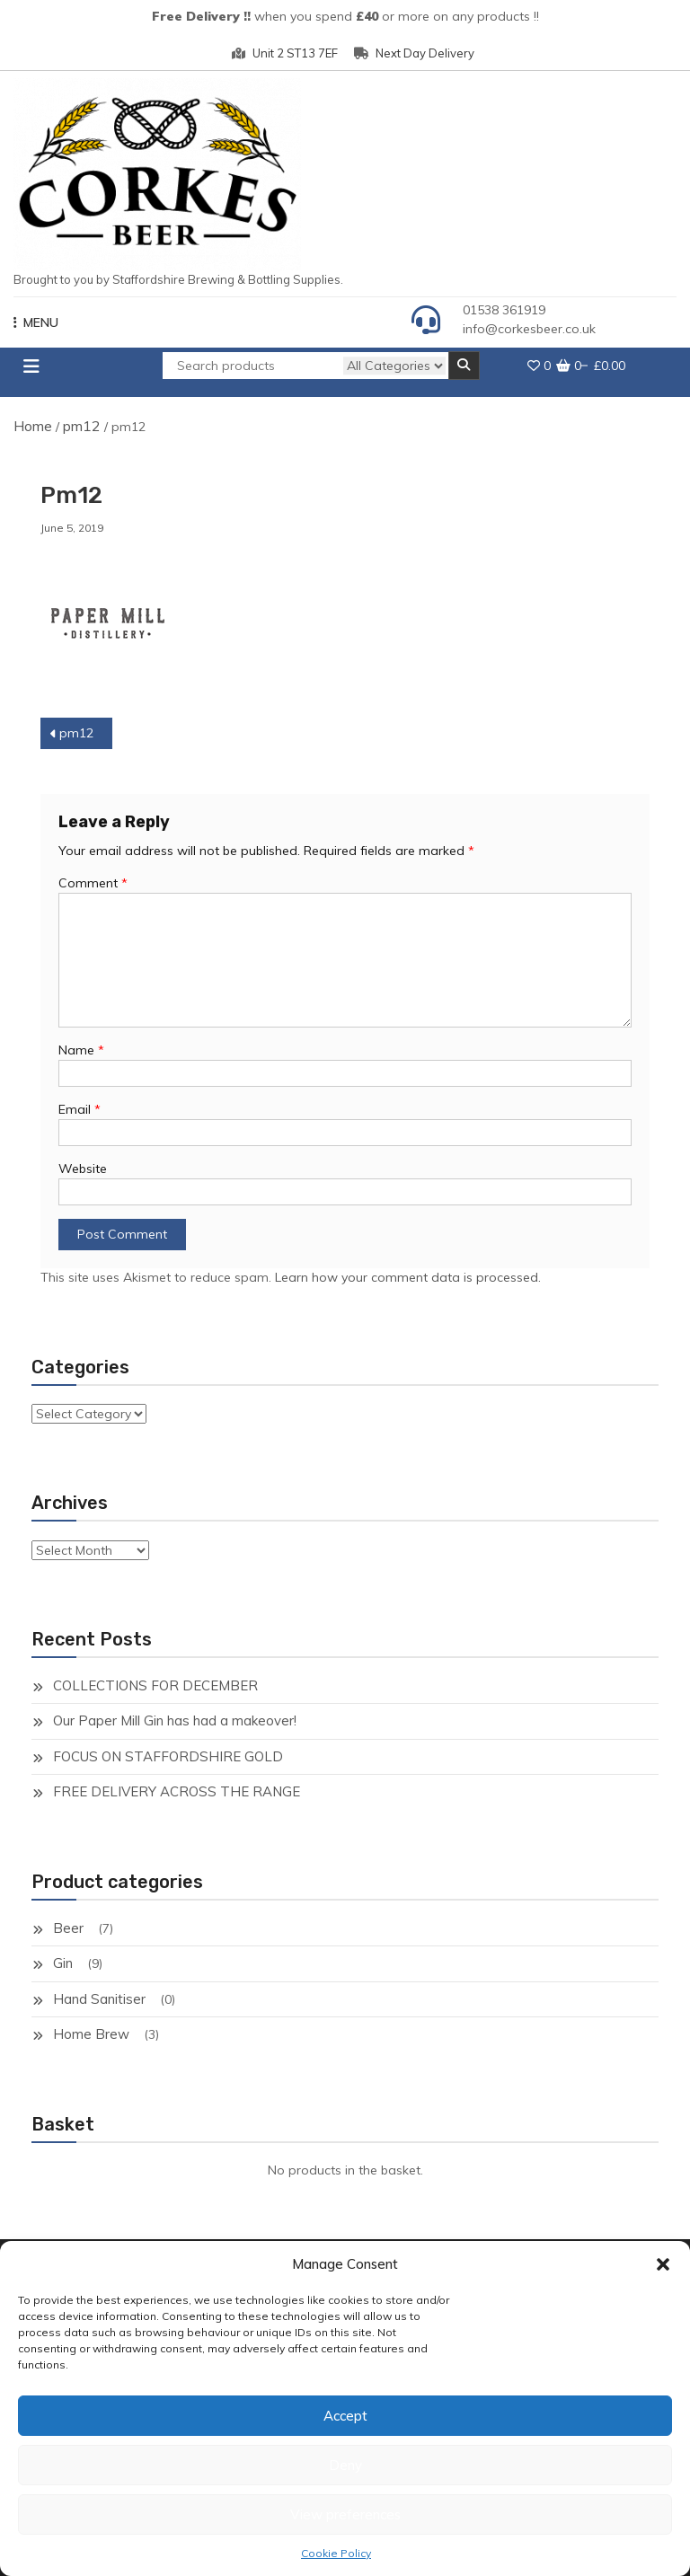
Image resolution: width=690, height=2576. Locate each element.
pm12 (82, 426)
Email (79, 1109)
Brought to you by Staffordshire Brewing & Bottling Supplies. (178, 279)
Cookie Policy (336, 2553)
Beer (68, 1927)
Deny (345, 2465)
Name (81, 1050)
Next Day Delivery (414, 53)
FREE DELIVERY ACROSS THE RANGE (176, 1791)
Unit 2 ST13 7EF (285, 53)
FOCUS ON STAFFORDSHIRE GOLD (168, 1756)
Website (82, 1168)
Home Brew (91, 2033)
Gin (63, 1963)
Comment (93, 883)
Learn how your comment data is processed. (408, 1277)
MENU (35, 322)
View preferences (345, 2514)
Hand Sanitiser (99, 1998)
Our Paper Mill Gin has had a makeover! (174, 1720)
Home (32, 426)
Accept (345, 2415)
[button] (663, 2264)
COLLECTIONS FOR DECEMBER (155, 1685)
